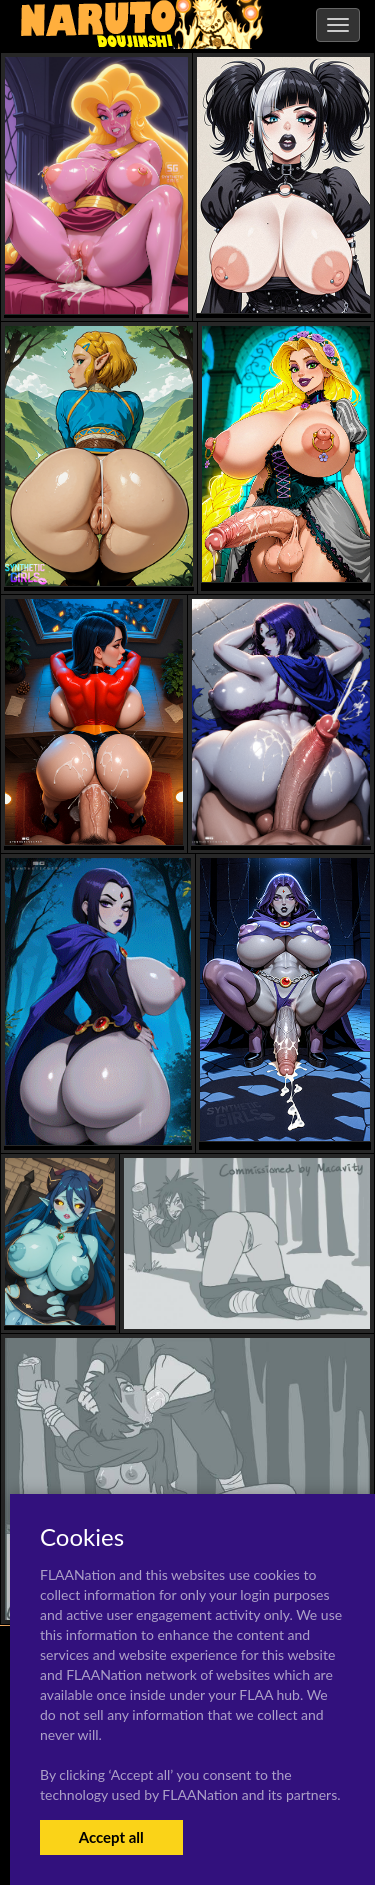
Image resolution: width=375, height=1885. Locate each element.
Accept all (111, 1837)
